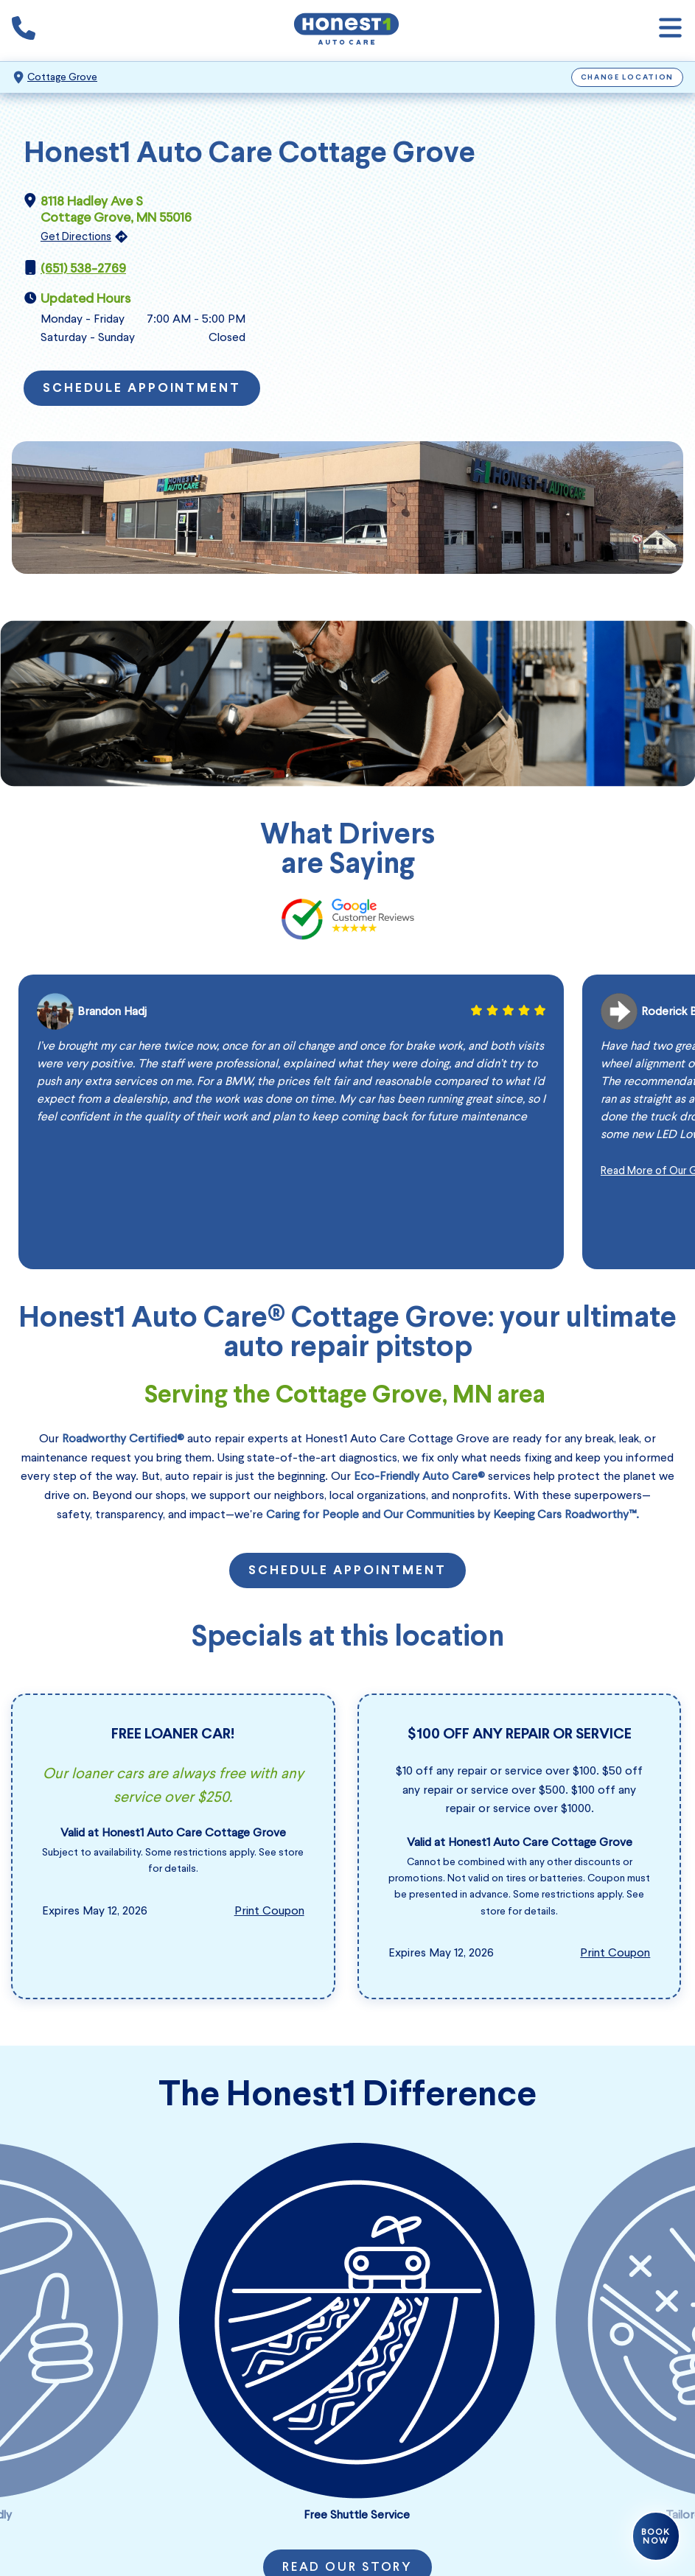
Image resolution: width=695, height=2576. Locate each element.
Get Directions (76, 236)
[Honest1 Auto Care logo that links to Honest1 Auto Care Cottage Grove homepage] (346, 30)
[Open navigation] (670, 30)
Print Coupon (269, 1910)
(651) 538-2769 (83, 268)
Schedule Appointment (142, 389)
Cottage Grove (62, 77)
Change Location (627, 77)
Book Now (656, 2536)
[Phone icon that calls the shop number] (23, 31)
